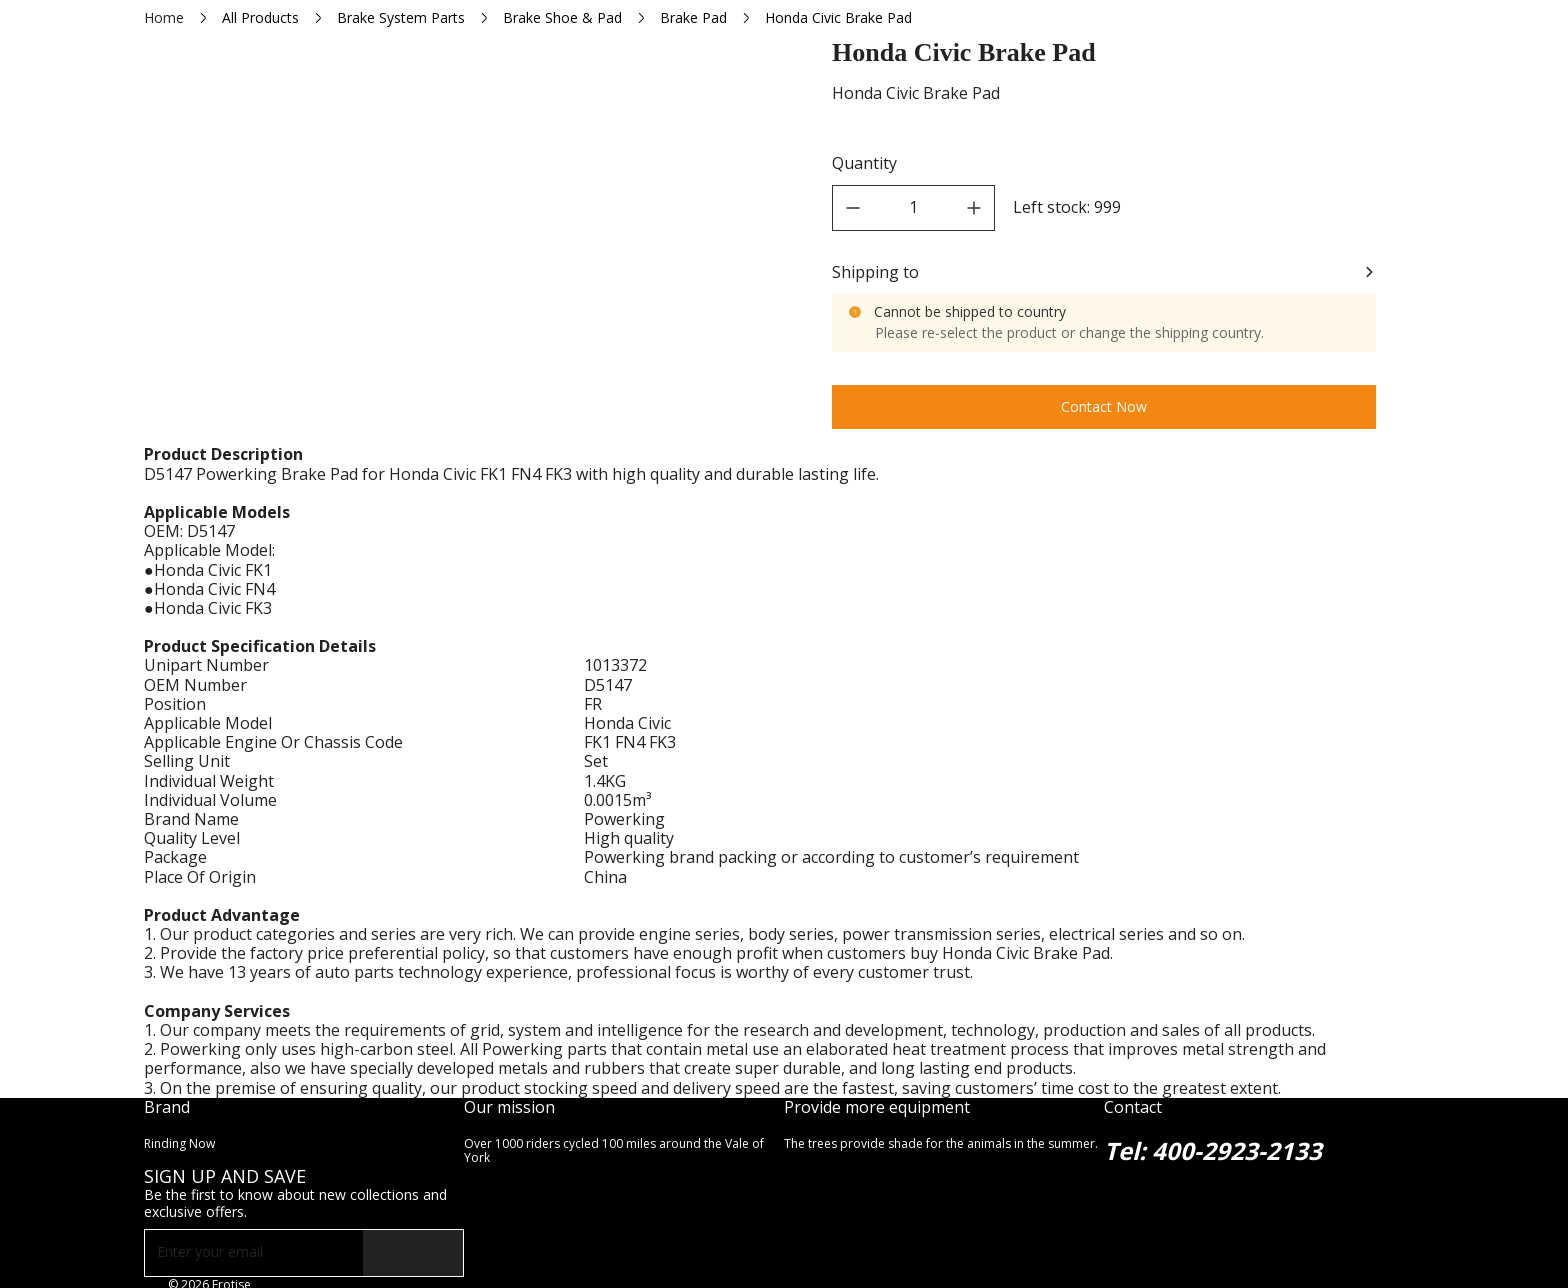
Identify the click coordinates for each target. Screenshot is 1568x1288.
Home (164, 17)
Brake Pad (693, 17)
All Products (260, 17)
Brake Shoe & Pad (562, 17)
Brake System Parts (401, 17)
